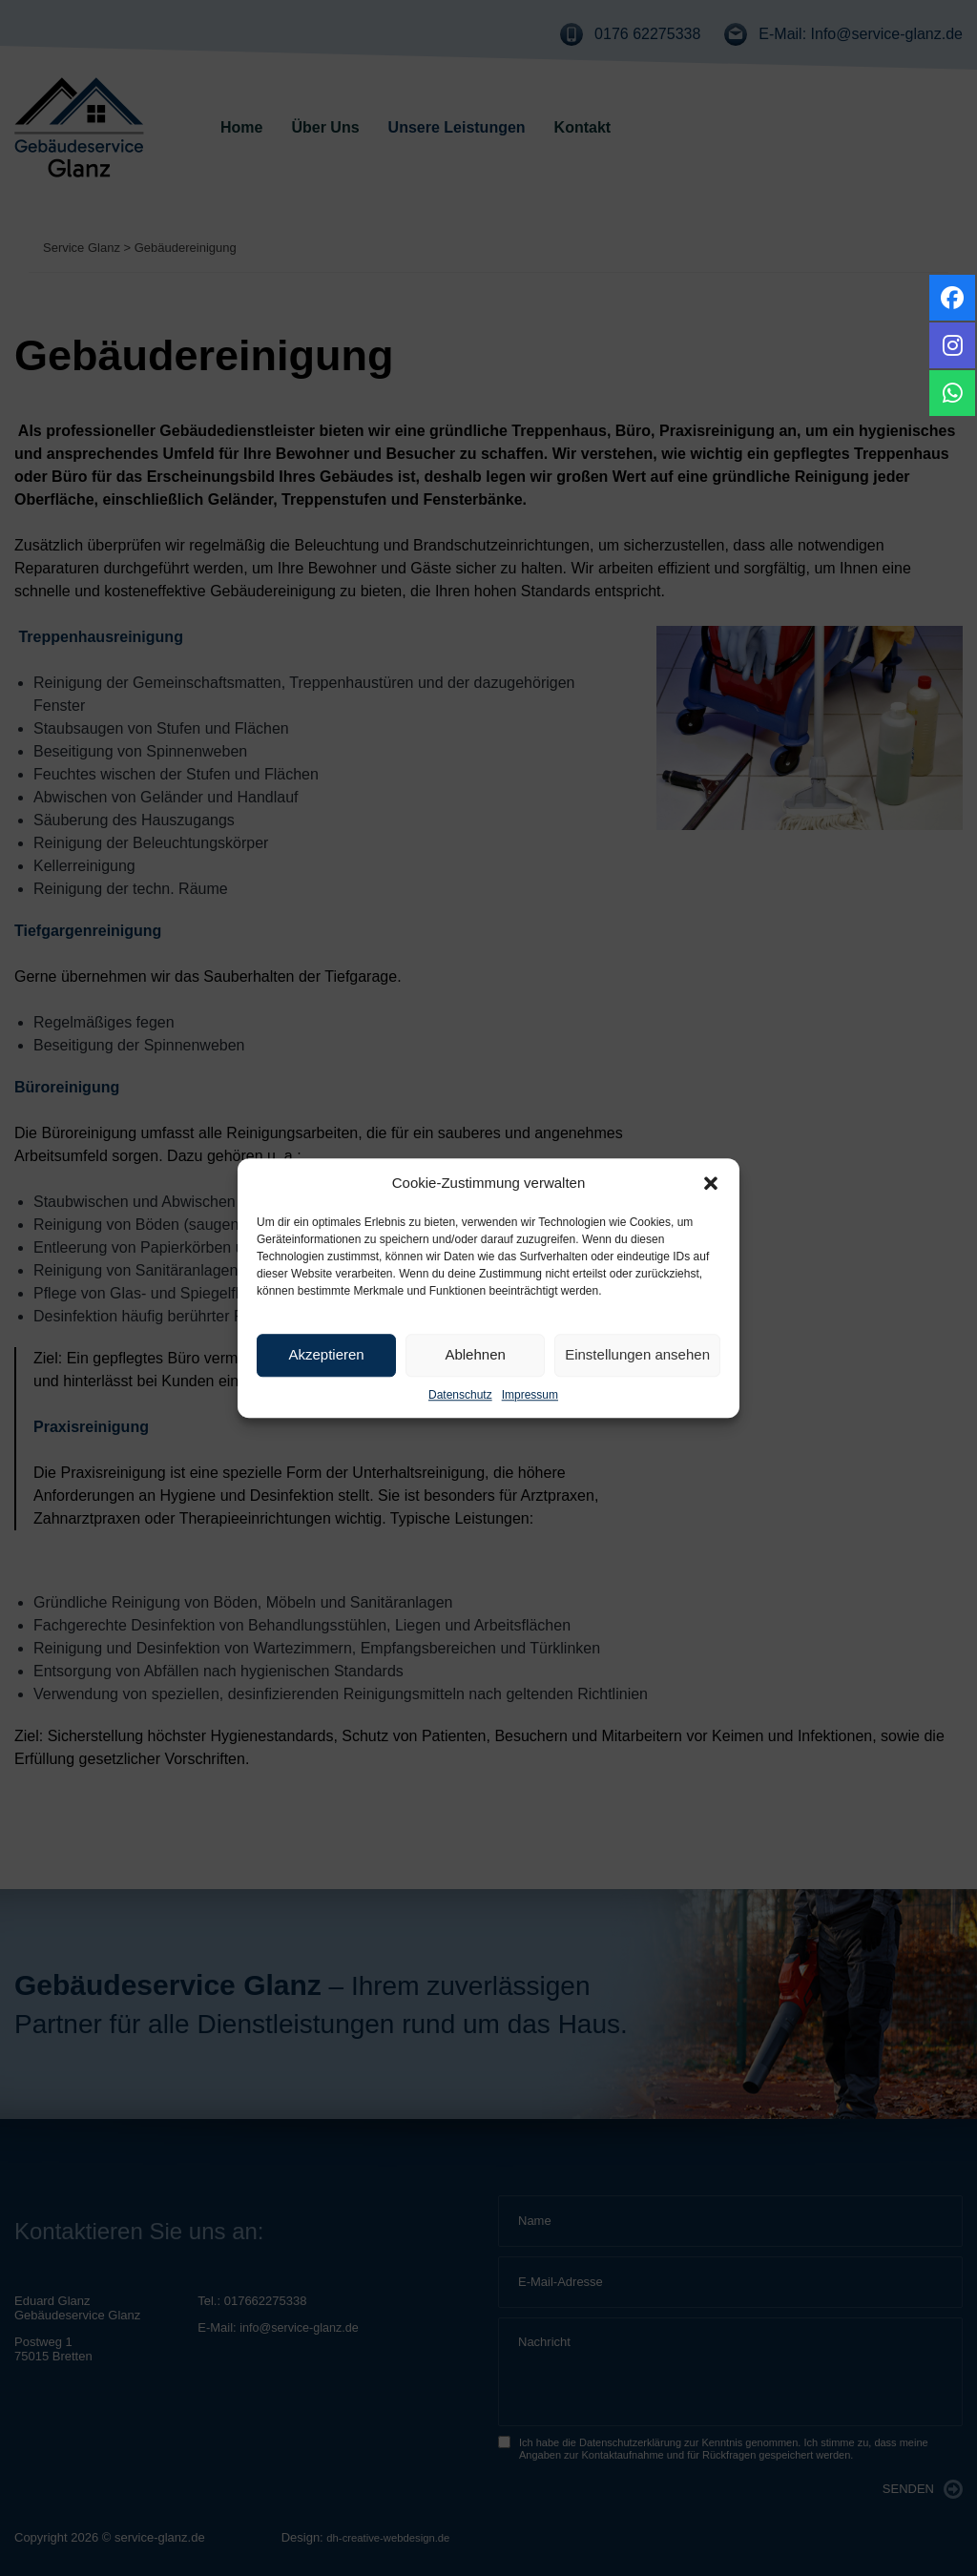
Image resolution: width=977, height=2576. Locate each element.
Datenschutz (460, 1395)
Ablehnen (475, 1354)
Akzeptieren (326, 1354)
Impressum (530, 1395)
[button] (710, 1184)
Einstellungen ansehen (637, 1354)
